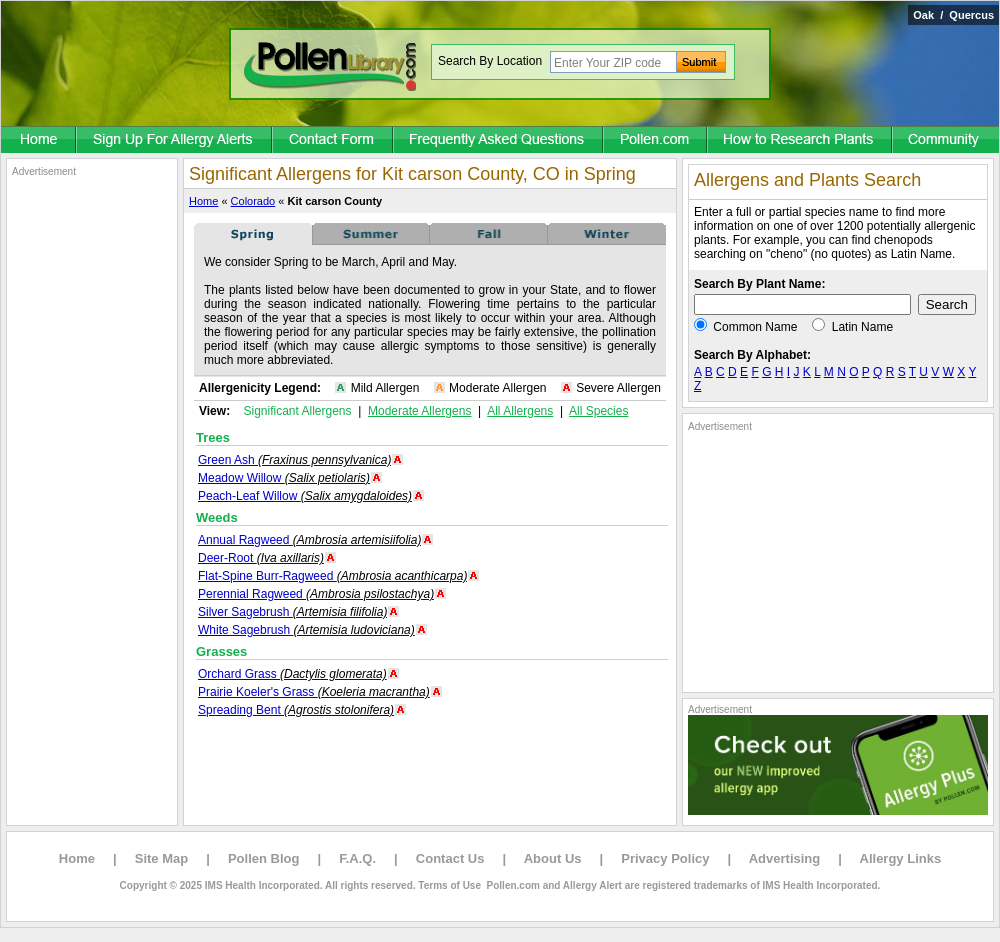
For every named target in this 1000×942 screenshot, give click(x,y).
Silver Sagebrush (292, 612)
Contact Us (450, 858)
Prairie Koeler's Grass (314, 692)
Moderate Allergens (419, 411)
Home (203, 201)
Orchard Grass (292, 674)
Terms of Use (449, 885)
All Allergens (520, 411)
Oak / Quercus (953, 15)
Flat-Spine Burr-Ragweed (332, 576)
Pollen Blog (264, 858)
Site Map (161, 858)
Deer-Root (261, 558)
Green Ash (294, 460)
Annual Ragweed (309, 540)
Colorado (253, 201)
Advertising (785, 858)
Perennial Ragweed (316, 594)
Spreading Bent (296, 710)
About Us (553, 858)
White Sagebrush (306, 630)
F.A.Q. (357, 858)
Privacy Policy (665, 858)
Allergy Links (901, 858)
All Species (598, 411)
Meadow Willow (284, 478)
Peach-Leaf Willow (305, 496)
